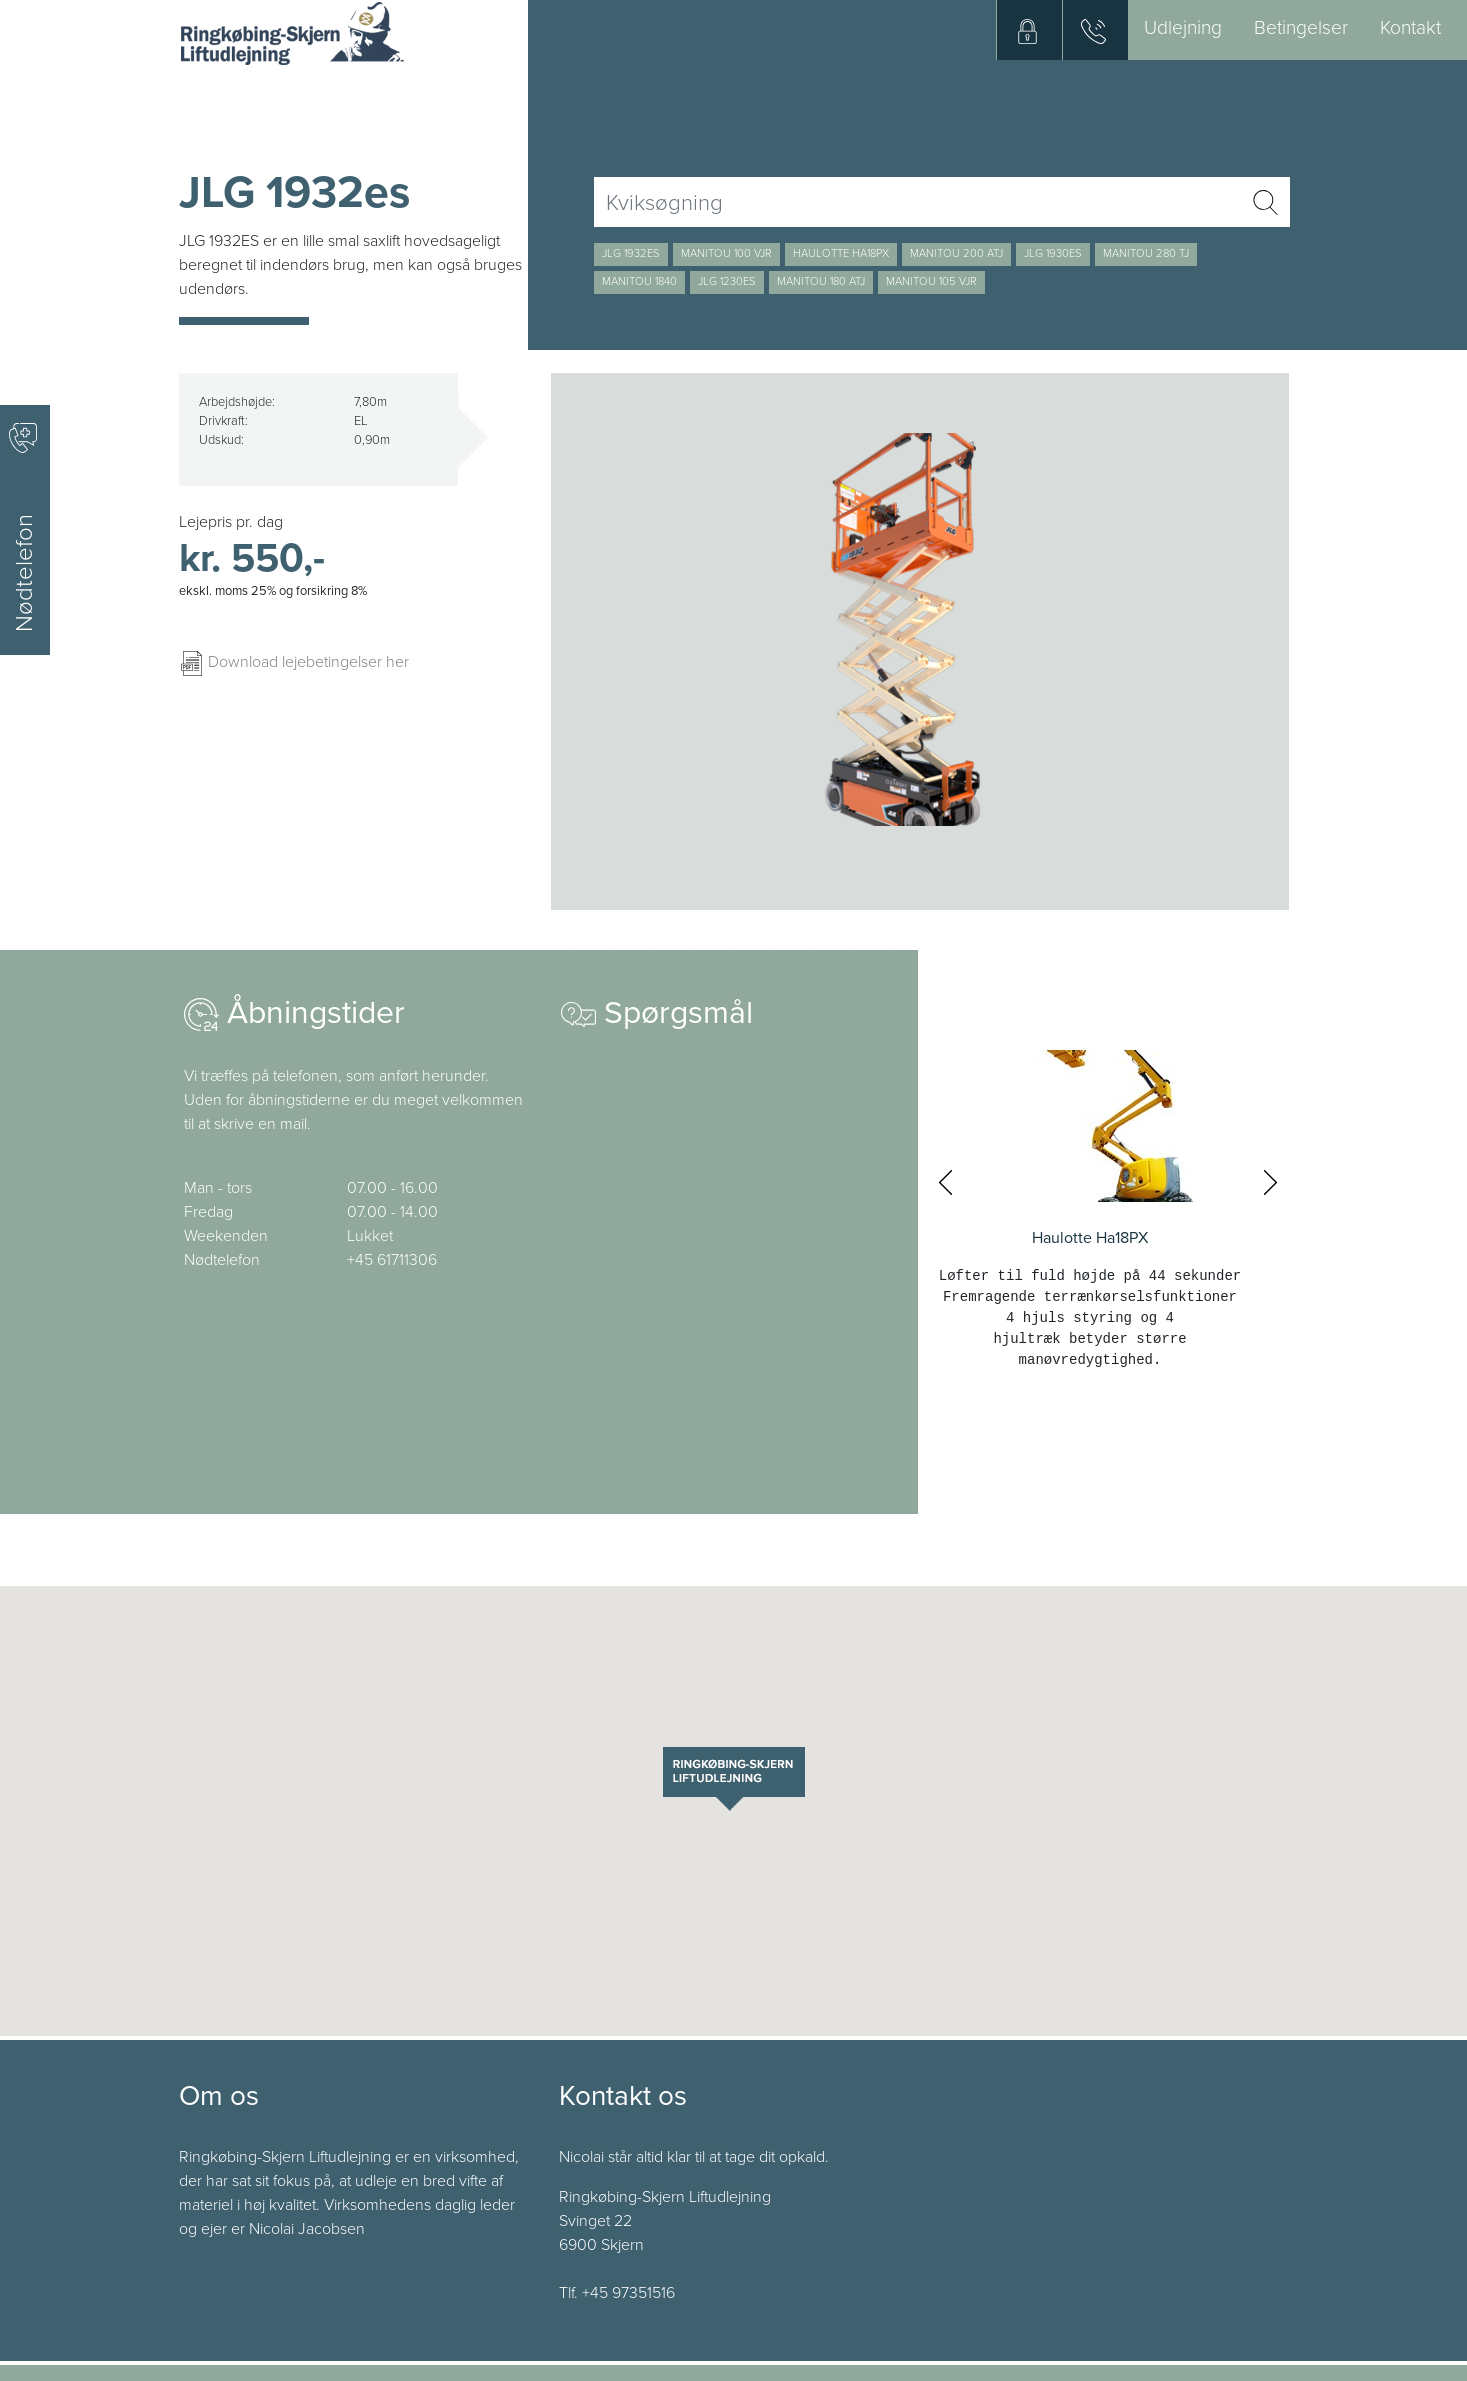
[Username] (917, 202)
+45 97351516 (628, 2293)
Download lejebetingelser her (294, 662)
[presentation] (945, 1183)
